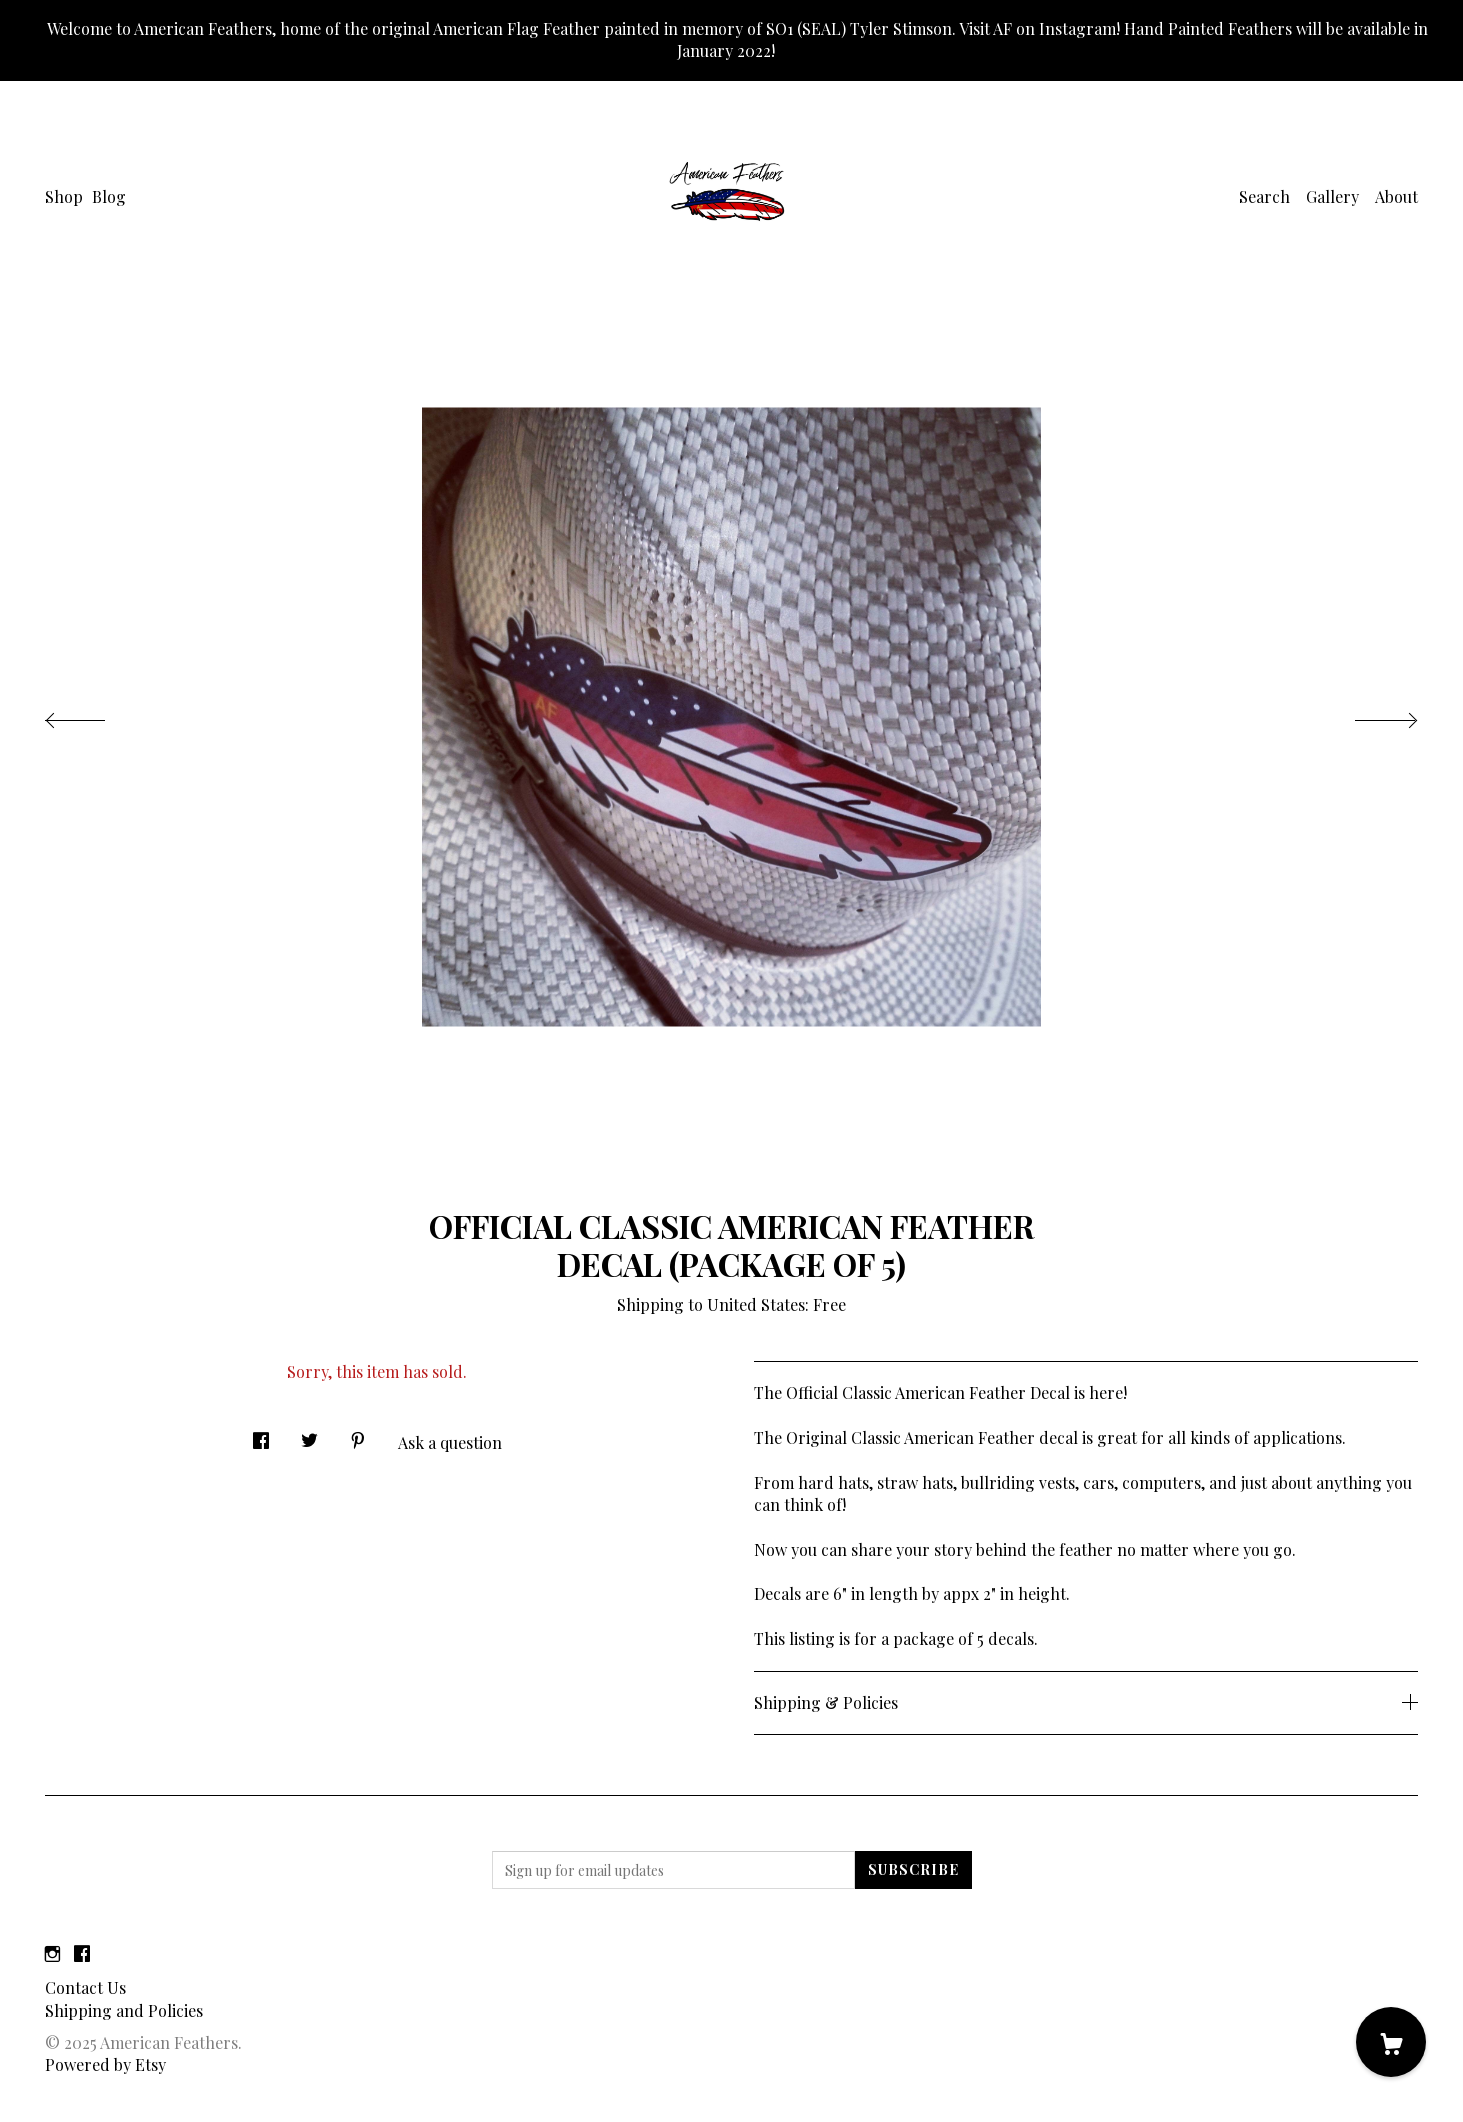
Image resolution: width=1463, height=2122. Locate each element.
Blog (109, 196)
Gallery (1332, 196)
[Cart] (1391, 2042)
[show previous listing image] (95, 715)
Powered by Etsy (105, 2064)
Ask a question (450, 1442)
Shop (64, 196)
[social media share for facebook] (261, 1434)
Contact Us (85, 1987)
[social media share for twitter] (309, 1434)
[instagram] (52, 1953)
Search (1264, 196)
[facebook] (82, 1953)
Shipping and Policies (124, 2010)
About (1396, 196)
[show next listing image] (1368, 715)
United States (756, 1304)
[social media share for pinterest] (358, 1434)
